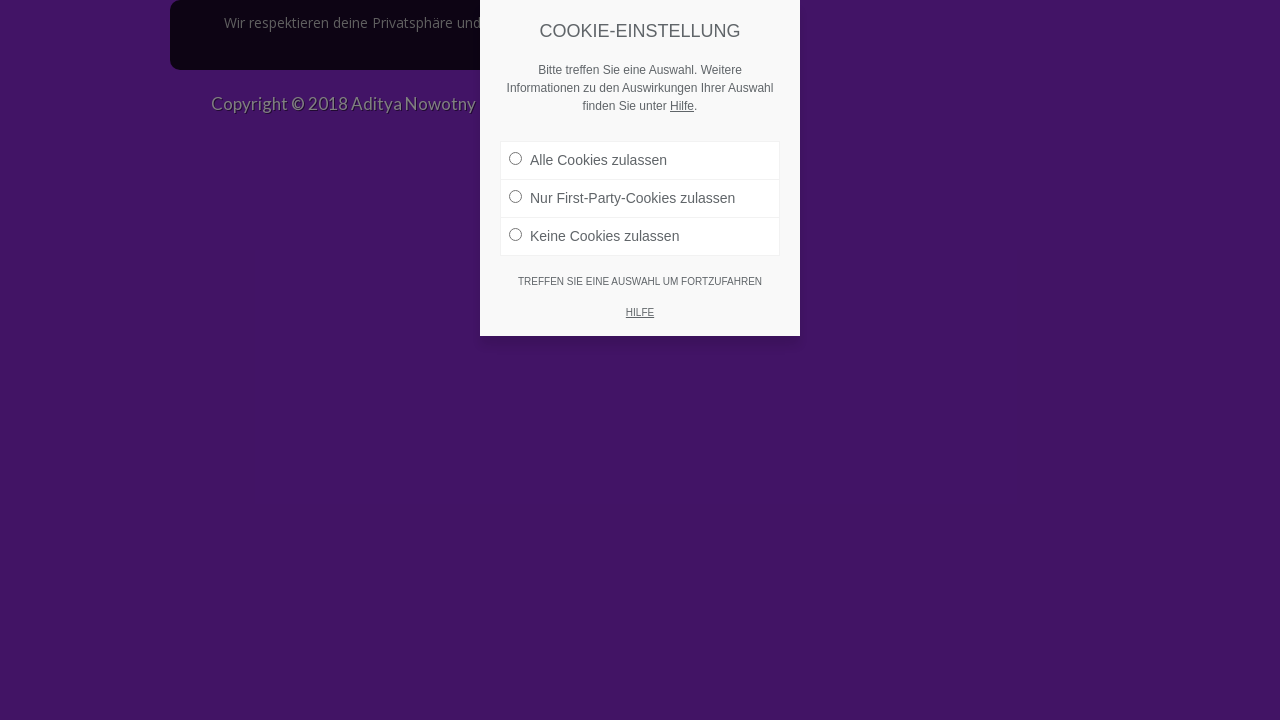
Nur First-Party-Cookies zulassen (622, 183)
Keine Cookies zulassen (594, 221)
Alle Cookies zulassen (588, 145)
